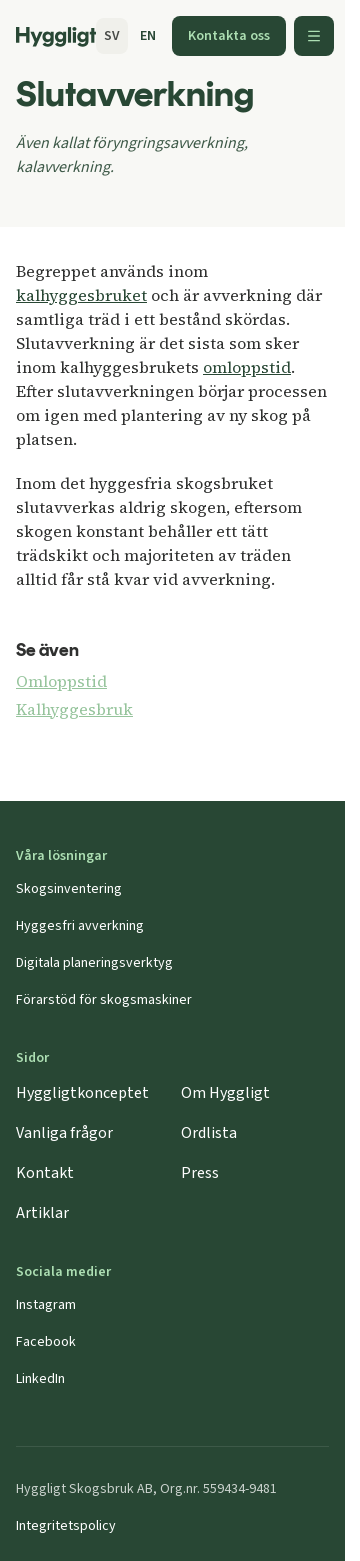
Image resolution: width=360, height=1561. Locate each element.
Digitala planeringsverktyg (94, 963)
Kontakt (45, 1173)
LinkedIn (40, 1379)
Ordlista (209, 1133)
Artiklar (42, 1213)
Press (200, 1173)
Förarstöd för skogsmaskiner (104, 1000)
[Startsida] (56, 37)
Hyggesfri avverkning (80, 926)
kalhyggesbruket (81, 295)
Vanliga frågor (64, 1133)
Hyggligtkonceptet (82, 1093)
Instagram (46, 1305)
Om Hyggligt (225, 1093)
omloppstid (247, 367)
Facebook (46, 1342)
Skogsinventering (69, 889)
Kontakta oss (229, 36)
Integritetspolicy (66, 1526)
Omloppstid (61, 681)
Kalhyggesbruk (74, 709)
